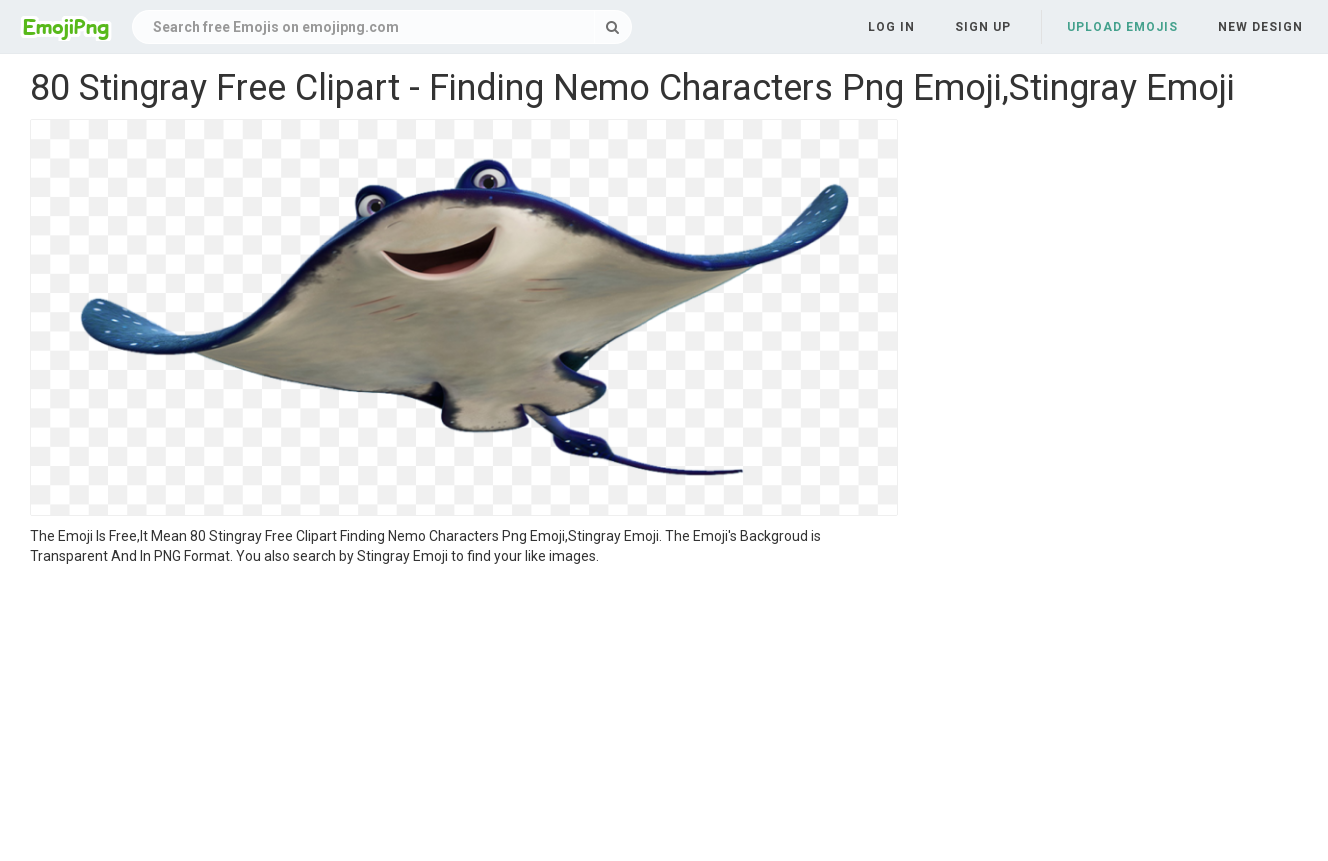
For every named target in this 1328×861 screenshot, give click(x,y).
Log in (891, 27)
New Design (1260, 27)
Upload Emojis (1122, 27)
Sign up (983, 27)
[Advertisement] (464, 716)
